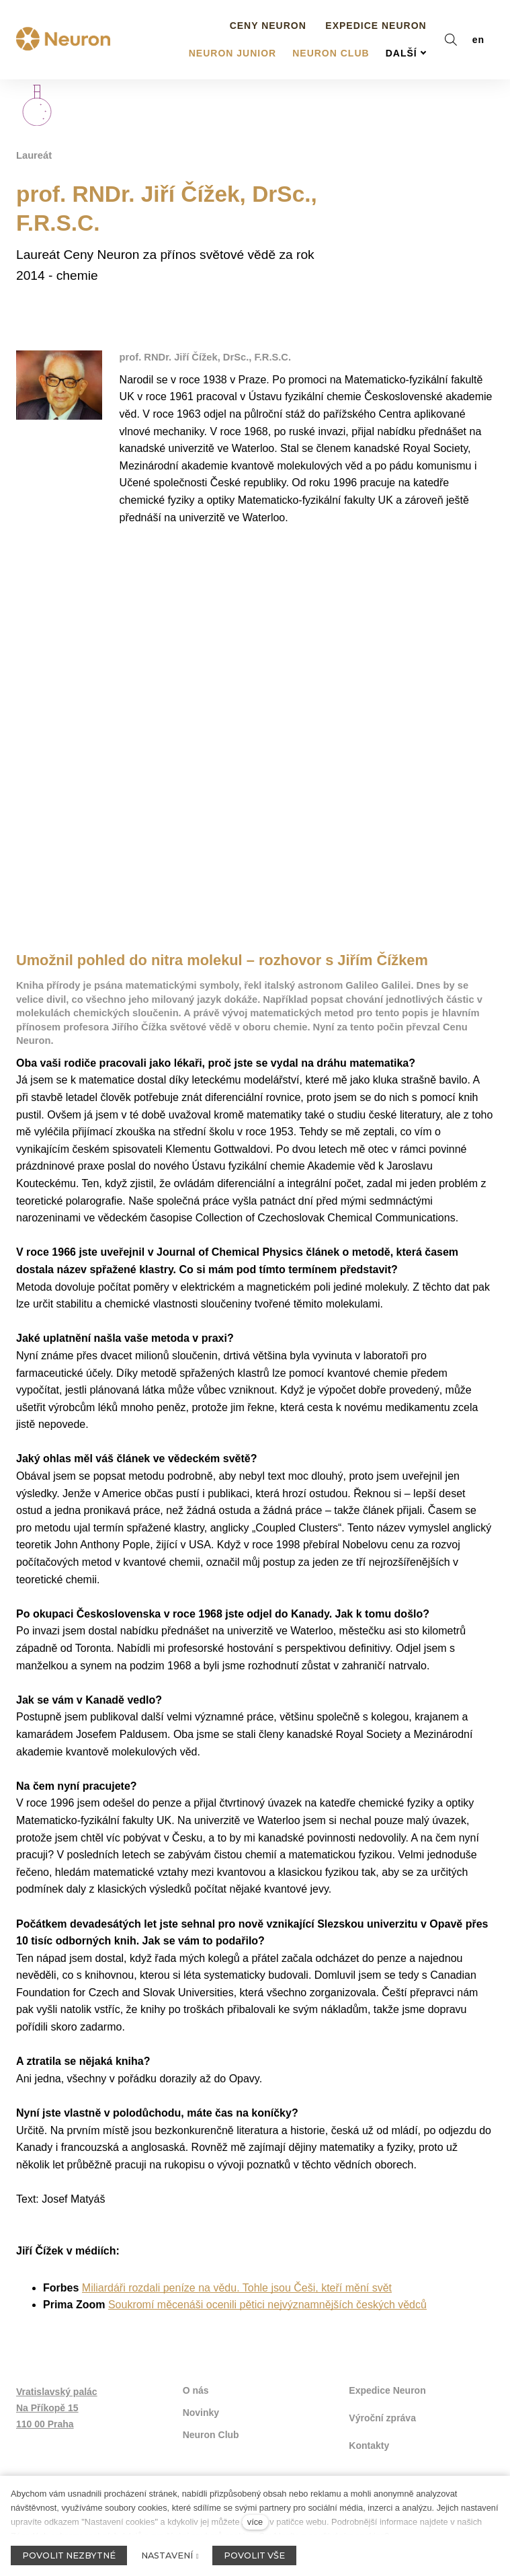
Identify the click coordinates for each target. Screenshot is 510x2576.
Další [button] (406, 29)
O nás (196, 2379)
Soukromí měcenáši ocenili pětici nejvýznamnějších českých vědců (267, 2294)
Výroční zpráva (382, 2405)
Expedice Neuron (387, 2379)
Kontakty (369, 2432)
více (255, 2522)
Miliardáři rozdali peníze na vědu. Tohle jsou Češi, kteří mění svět (237, 2277)
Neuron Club (211, 2422)
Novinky (201, 2401)
